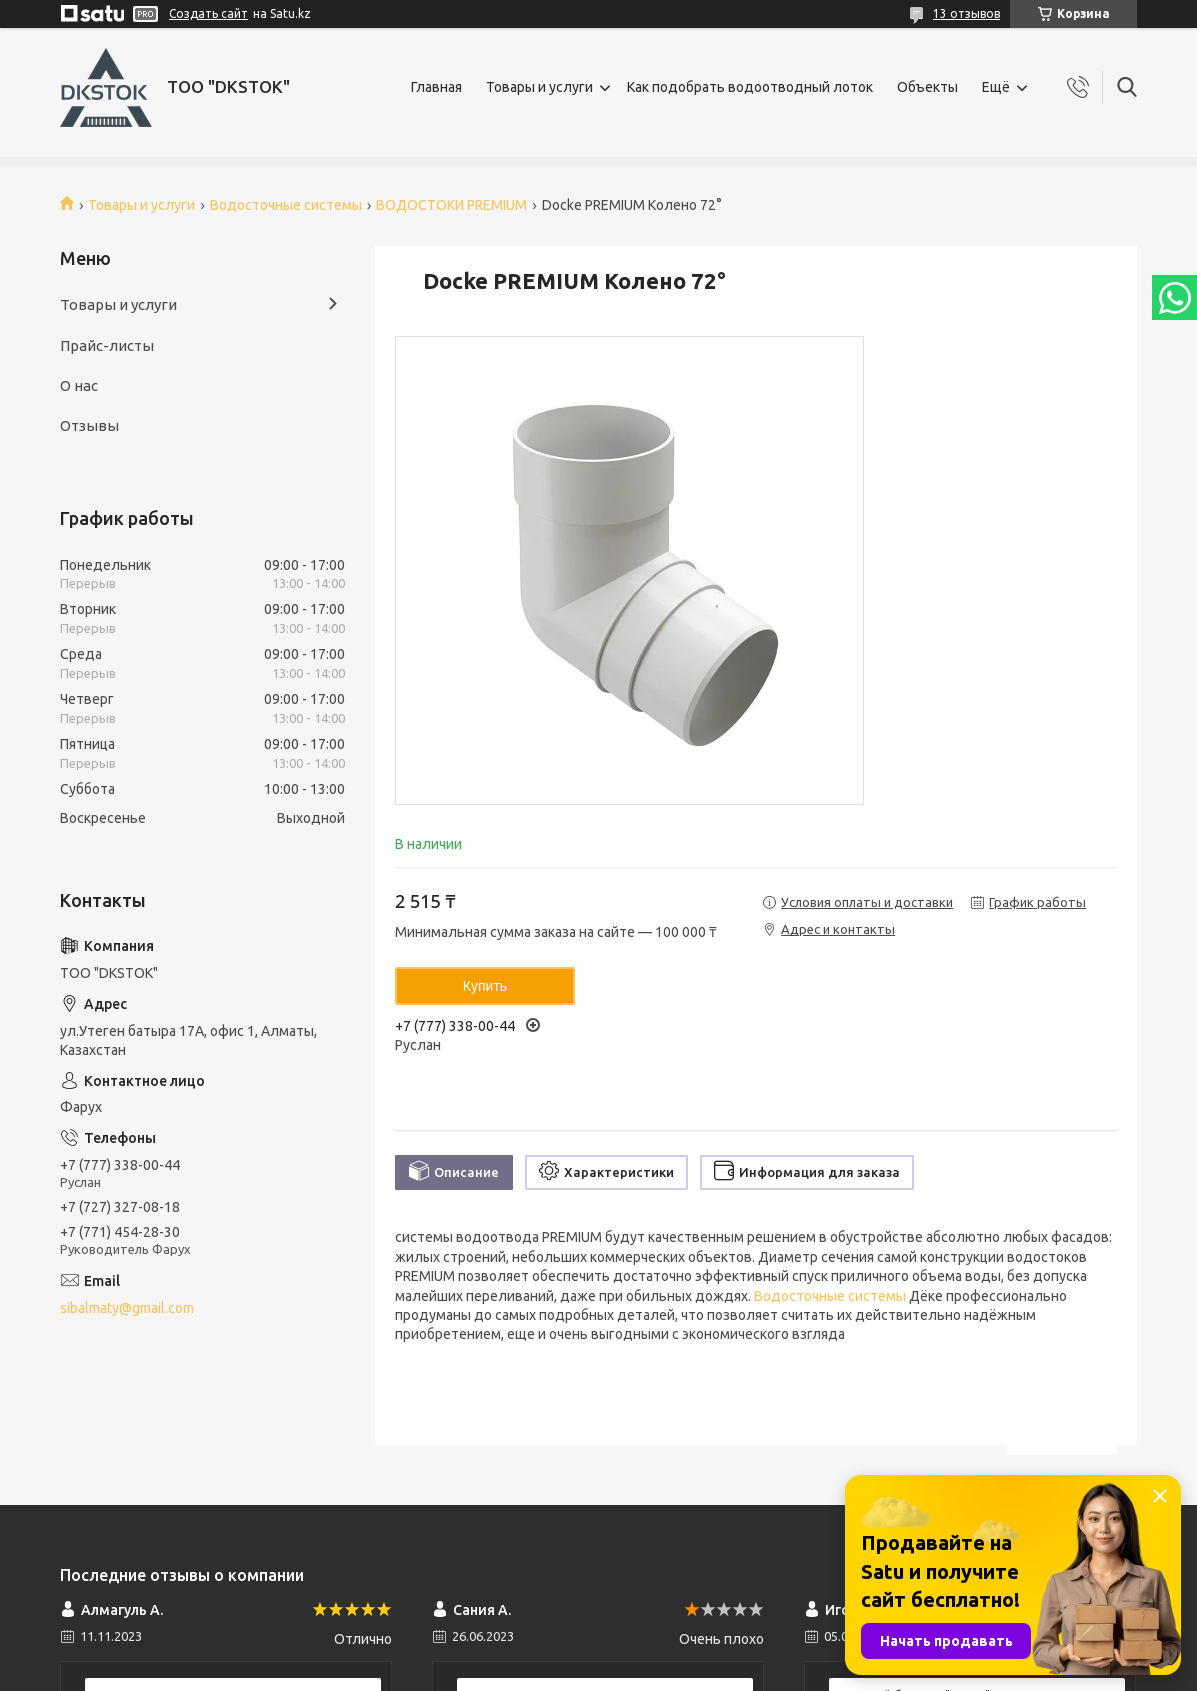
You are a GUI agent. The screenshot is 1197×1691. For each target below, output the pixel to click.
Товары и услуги (539, 87)
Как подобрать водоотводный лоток (750, 87)
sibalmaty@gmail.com (127, 1308)
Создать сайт (208, 13)
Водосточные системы (286, 205)
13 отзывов (966, 13)
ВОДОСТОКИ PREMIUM (451, 205)
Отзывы (89, 425)
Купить (485, 986)
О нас (79, 385)
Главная (436, 87)
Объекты (927, 87)
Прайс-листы (107, 345)
